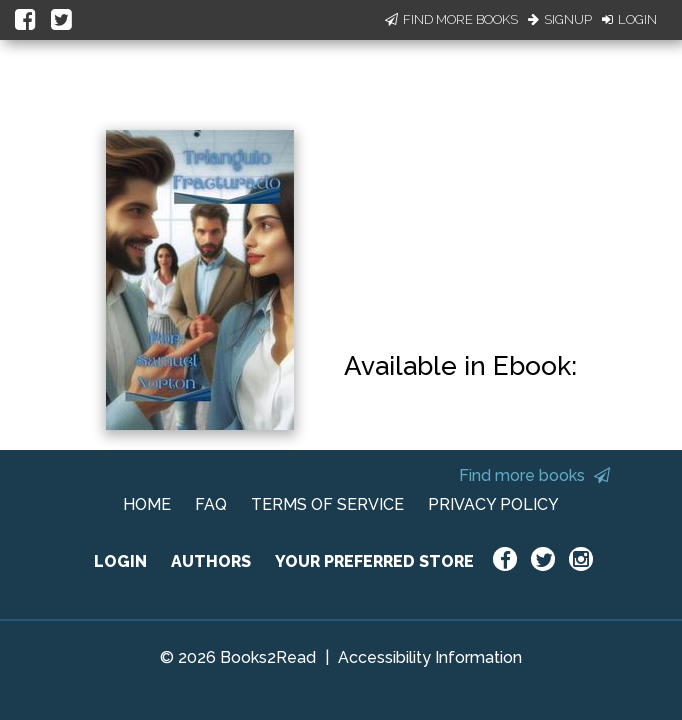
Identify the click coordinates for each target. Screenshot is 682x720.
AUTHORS (211, 561)
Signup (560, 19)
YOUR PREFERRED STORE (374, 561)
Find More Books (451, 19)
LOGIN (120, 561)
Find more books (534, 475)
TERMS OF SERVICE (327, 504)
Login (629, 19)
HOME (147, 504)
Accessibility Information (430, 657)
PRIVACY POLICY (493, 504)
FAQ (211, 504)
